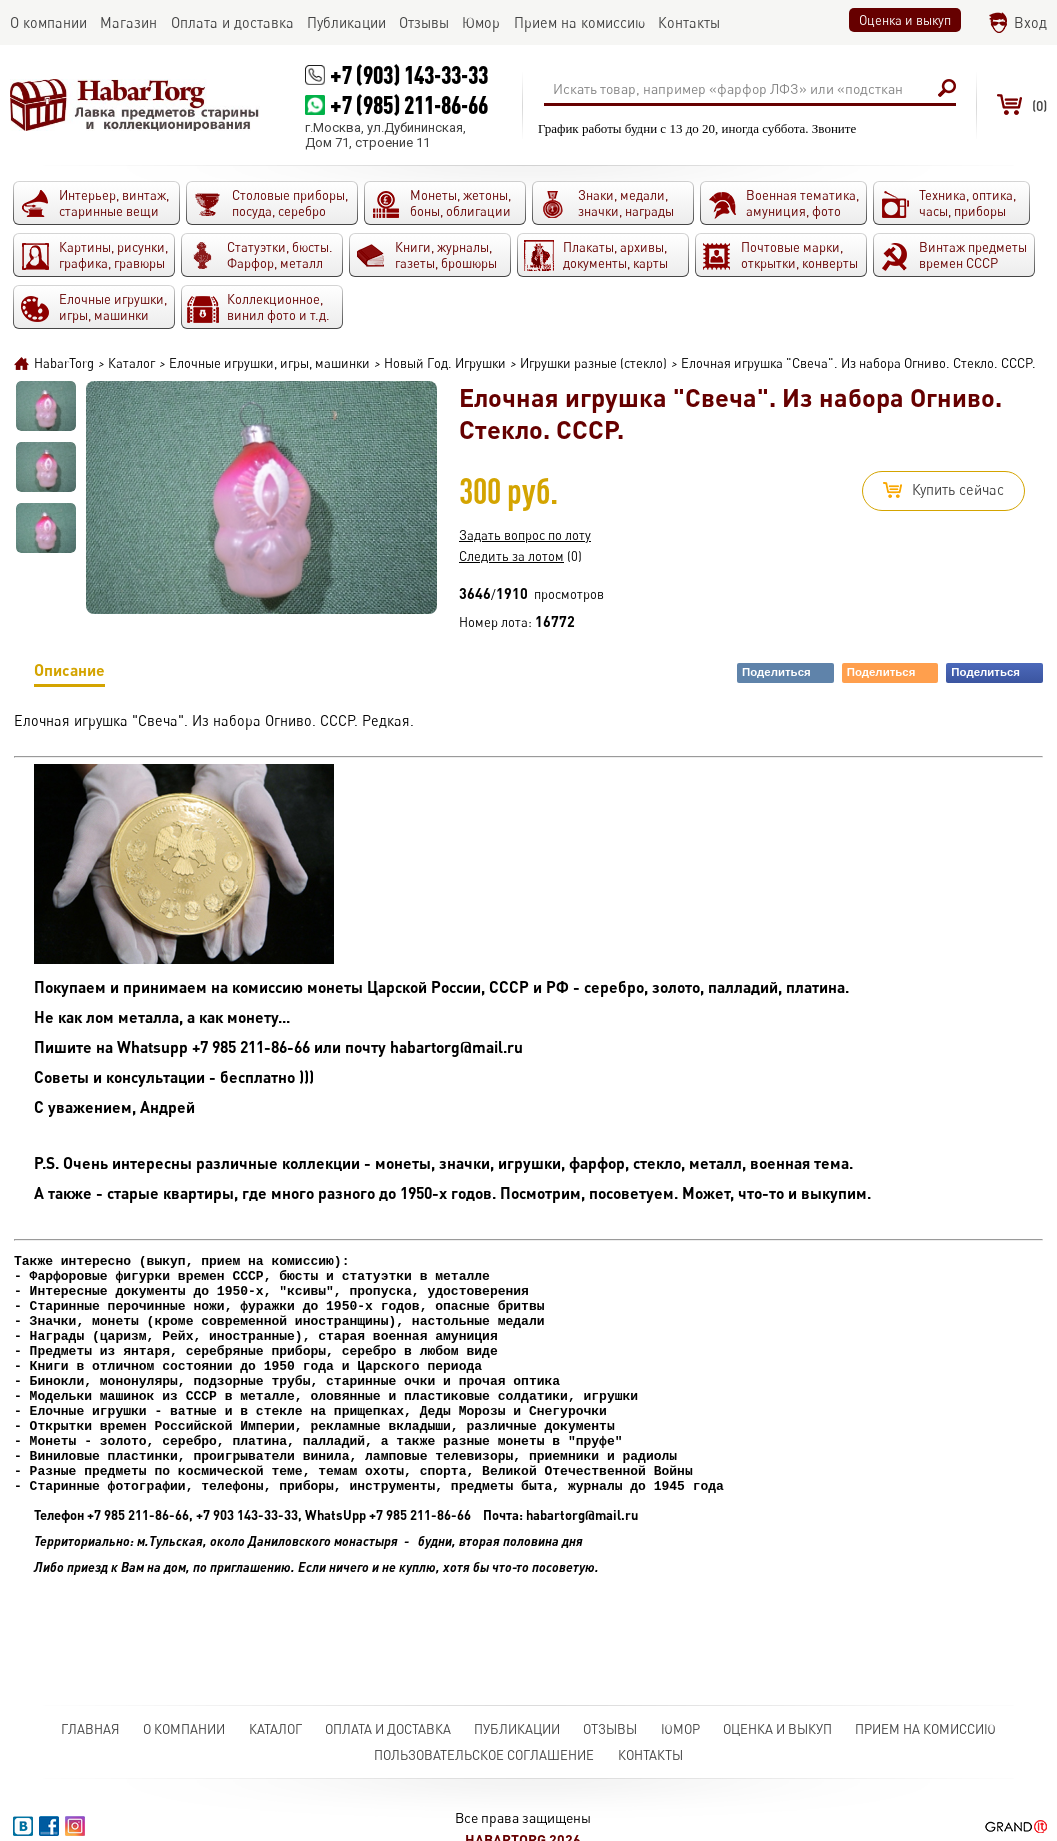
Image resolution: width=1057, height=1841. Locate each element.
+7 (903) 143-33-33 (409, 74)
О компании (184, 1729)
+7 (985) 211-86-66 (409, 104)
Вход (1030, 22)
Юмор (680, 1729)
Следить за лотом (511, 556)
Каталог (275, 1729)
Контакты (650, 1755)
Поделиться (787, 672)
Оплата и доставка (388, 1729)
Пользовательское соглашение (484, 1755)
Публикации (517, 1729)
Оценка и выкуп (905, 20)
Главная (90, 1729)
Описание (69, 673)
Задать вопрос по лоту (525, 535)
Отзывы (610, 1729)
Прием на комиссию (925, 1729)
